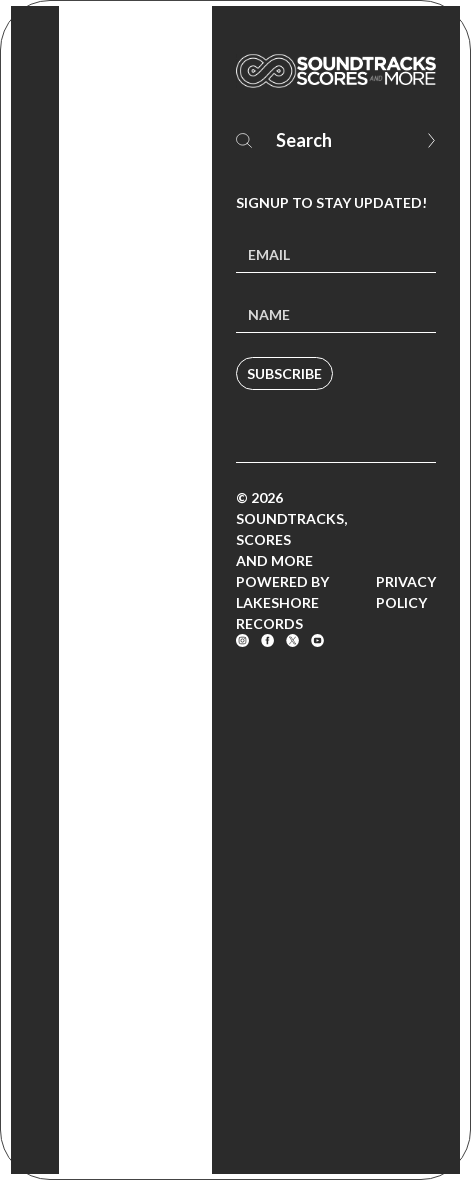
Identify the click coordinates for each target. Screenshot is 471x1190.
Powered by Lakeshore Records (282, 602)
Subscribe (284, 373)
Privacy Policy (406, 592)
